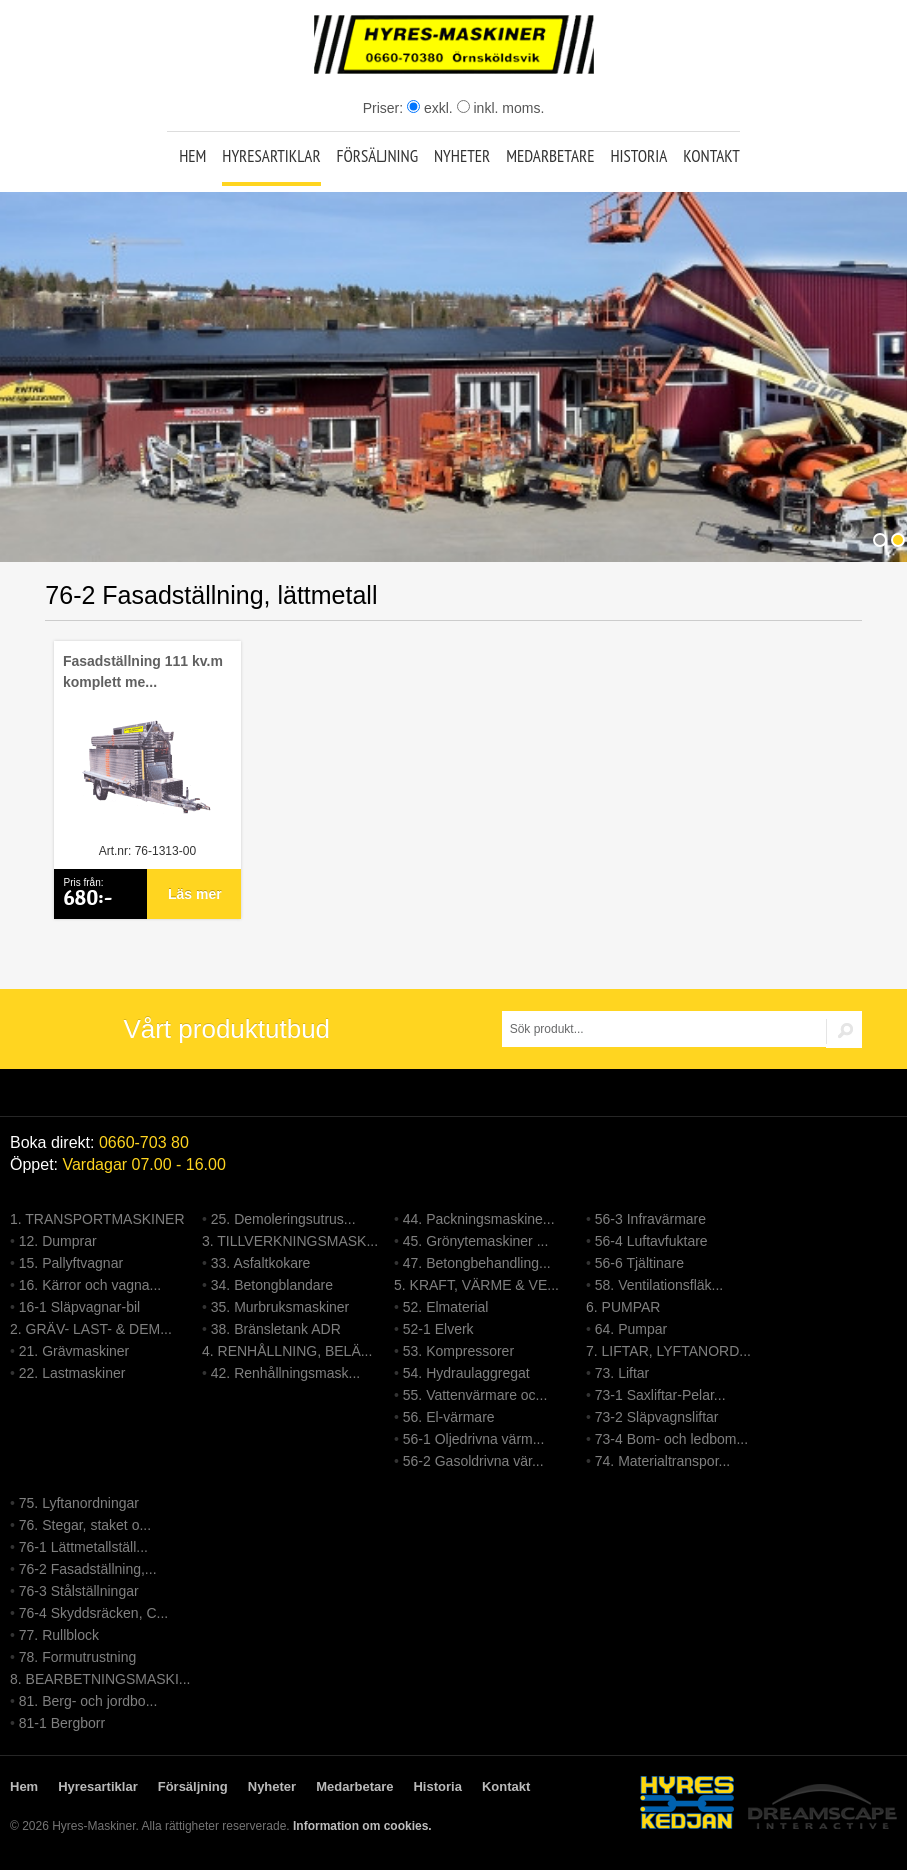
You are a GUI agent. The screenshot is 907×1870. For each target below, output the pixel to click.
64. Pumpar (631, 1329)
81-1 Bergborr (62, 1723)
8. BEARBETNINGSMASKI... (100, 1679)
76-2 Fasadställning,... (88, 1569)
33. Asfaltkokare (261, 1263)
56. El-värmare (449, 1417)
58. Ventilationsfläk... (659, 1285)
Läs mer (195, 894)
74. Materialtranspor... (662, 1461)
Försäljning (377, 156)
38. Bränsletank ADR (276, 1329)
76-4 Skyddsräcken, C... (93, 1613)
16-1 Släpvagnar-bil (79, 1307)
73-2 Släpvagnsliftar (657, 1417)
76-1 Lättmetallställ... (83, 1547)
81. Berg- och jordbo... (88, 1701)
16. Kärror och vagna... (90, 1285)
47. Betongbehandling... (477, 1263)
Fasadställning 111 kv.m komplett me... (143, 671)
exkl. (430, 108)
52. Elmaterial (446, 1307)
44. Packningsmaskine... (479, 1219)
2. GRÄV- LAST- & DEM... (91, 1329)
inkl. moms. (501, 108)
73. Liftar (622, 1373)
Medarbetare (550, 156)
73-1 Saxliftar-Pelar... (660, 1395)
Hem (192, 156)
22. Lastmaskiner (72, 1373)
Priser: (385, 108)
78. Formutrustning (78, 1657)
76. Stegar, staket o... (85, 1525)
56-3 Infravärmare (650, 1219)
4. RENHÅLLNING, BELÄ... (287, 1351)
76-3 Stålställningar (79, 1591)
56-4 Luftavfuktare (651, 1241)
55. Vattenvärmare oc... (475, 1395)
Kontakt (711, 156)
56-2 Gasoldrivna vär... (473, 1461)
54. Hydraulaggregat (466, 1373)
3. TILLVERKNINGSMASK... (290, 1241)
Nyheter (462, 156)
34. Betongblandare (272, 1285)
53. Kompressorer (458, 1351)
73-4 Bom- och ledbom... (671, 1439)
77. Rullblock (59, 1635)
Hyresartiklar (271, 156)
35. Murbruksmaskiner (280, 1307)
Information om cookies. (362, 1826)
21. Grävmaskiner (74, 1351)
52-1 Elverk (438, 1329)
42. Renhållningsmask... (285, 1373)
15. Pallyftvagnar (71, 1263)
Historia (638, 156)
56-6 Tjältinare (639, 1263)
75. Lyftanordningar (79, 1503)
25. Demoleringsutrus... (283, 1219)
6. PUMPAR (623, 1307)
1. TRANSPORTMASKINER (97, 1219)
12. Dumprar (58, 1241)
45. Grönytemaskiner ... (476, 1241)
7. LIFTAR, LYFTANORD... (668, 1351)
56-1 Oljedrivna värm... (474, 1439)
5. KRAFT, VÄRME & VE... (476, 1285)
